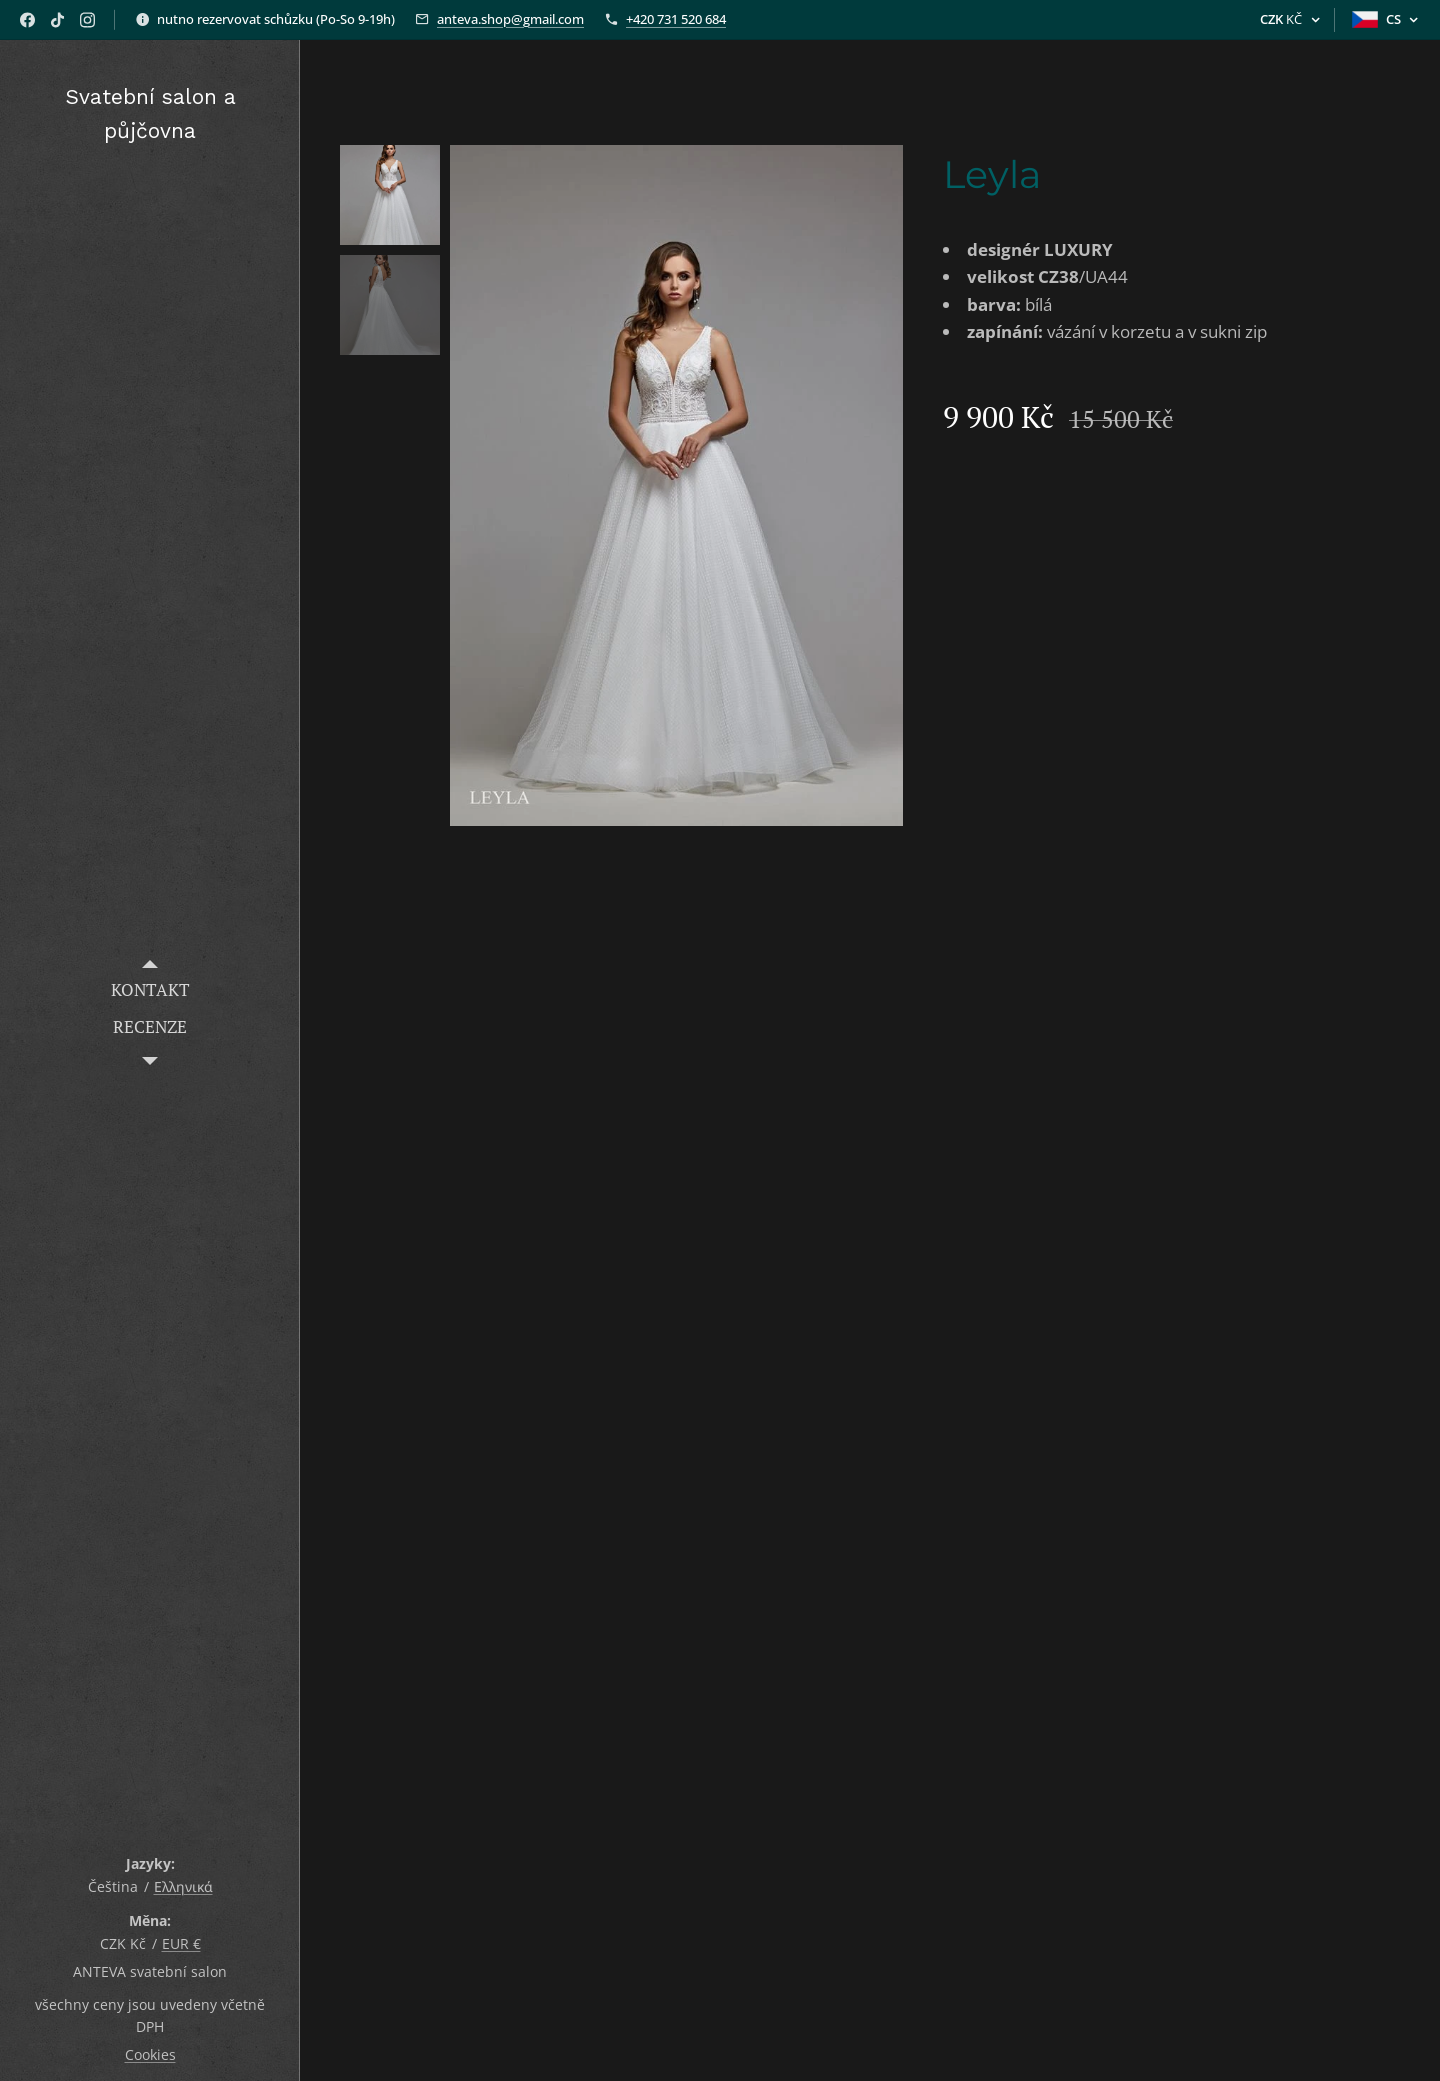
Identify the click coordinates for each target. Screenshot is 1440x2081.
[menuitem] (150, 989)
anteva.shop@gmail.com (510, 19)
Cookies (150, 2054)
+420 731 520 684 (676, 19)
